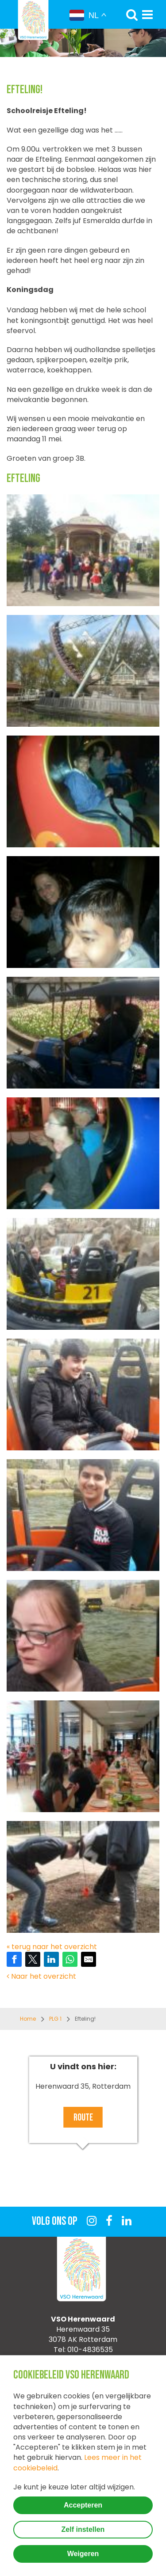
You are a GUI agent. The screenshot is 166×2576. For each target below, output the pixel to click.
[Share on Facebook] (14, 1959)
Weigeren (83, 2553)
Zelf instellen (83, 2529)
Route (83, 2118)
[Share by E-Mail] (88, 1959)
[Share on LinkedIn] (51, 1959)
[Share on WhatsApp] (69, 1959)
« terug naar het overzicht (52, 1947)
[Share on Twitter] (32, 1959)
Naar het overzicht (41, 1976)
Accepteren (83, 2505)
